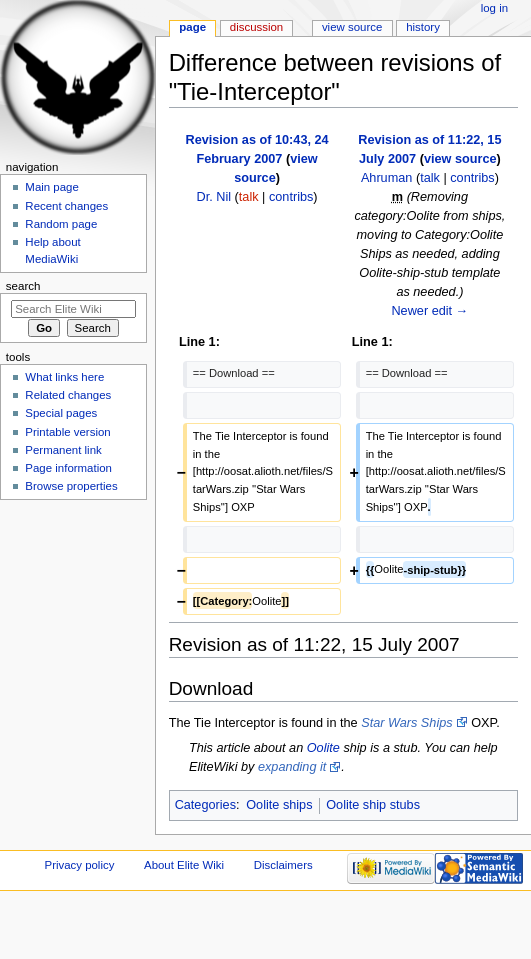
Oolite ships (279, 805)
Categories (205, 805)
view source (460, 159)
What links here (64, 377)
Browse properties (71, 486)
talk (249, 197)
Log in (494, 8)
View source (352, 27)
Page (192, 27)
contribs (291, 197)
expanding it (292, 767)
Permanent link (63, 450)
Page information (68, 468)
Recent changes (66, 206)
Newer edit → (429, 311)
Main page (52, 187)
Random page (61, 224)
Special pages (61, 413)
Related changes (68, 395)
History (423, 27)
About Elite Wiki (184, 865)
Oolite (323, 748)
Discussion (256, 27)
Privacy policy (80, 865)
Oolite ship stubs (373, 805)
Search (23, 286)
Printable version (67, 432)
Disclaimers (283, 865)
